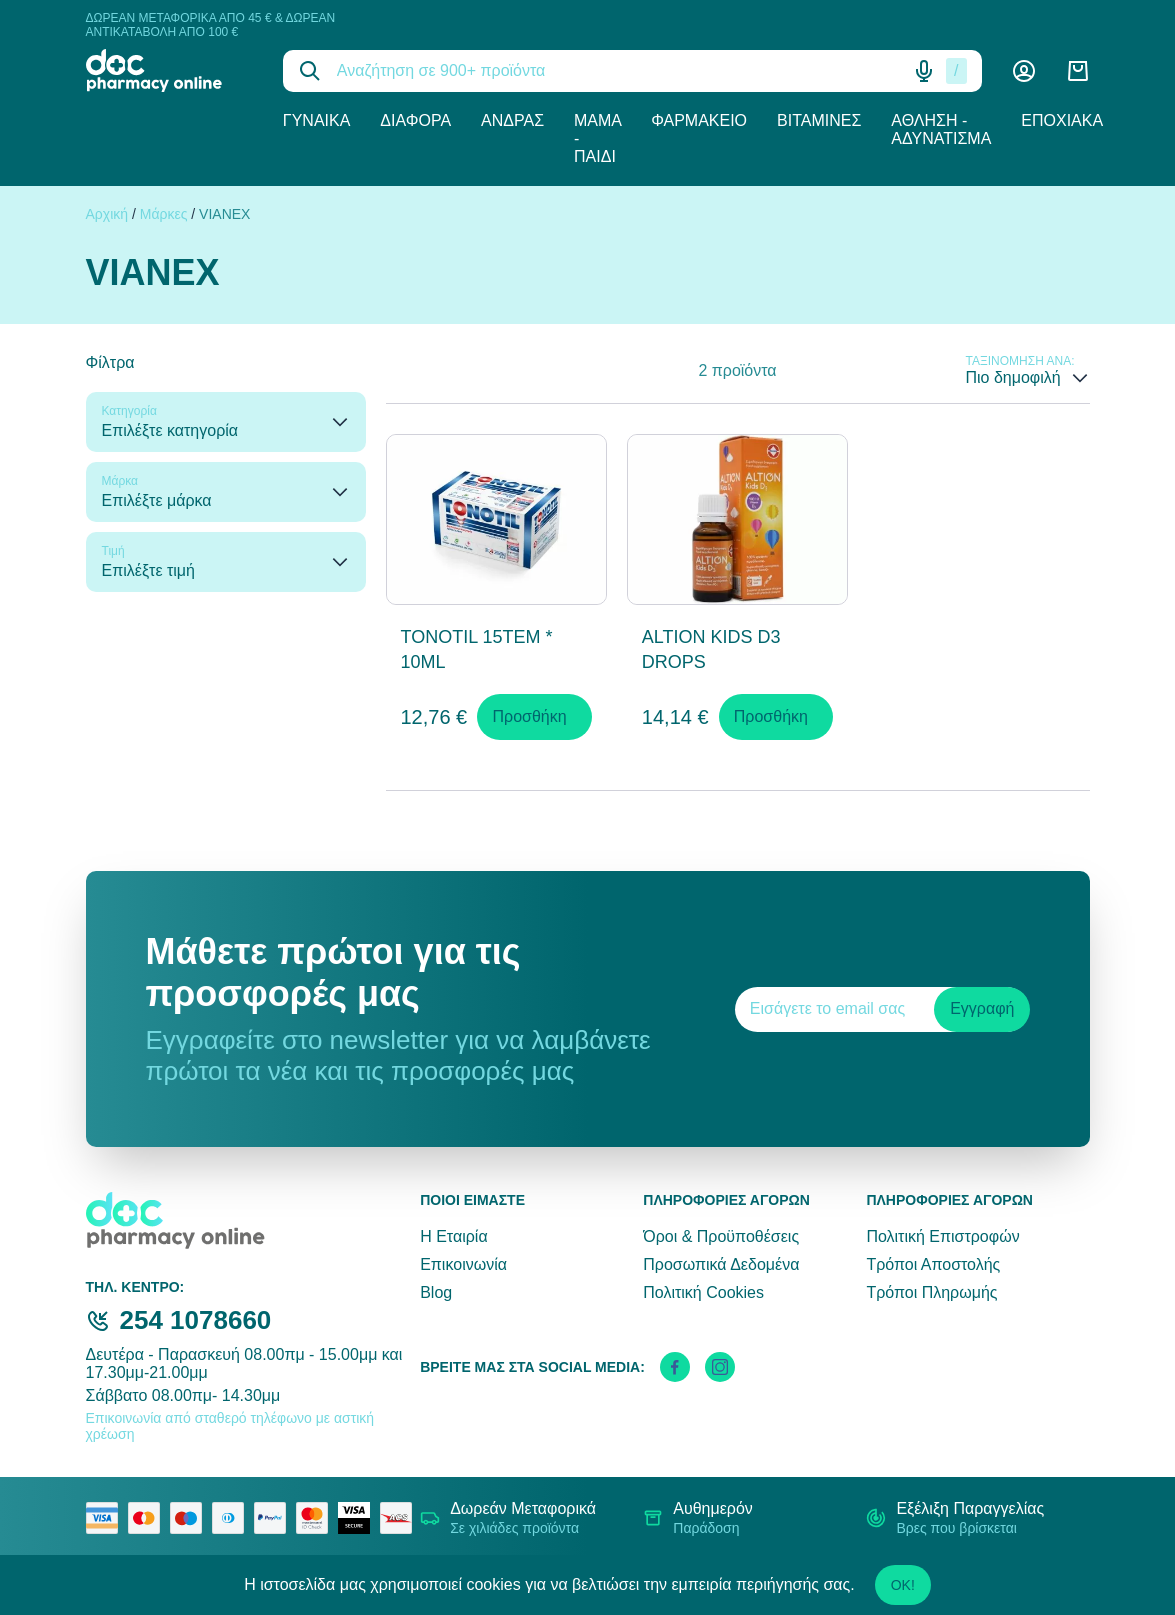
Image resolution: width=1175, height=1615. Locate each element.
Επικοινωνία (463, 1264)
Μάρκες (164, 214)
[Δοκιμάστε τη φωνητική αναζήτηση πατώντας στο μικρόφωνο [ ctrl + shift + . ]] (924, 71)
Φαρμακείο (699, 120)
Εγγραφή (982, 1008)
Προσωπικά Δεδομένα (721, 1264)
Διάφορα (415, 120)
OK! (903, 1585)
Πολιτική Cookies (703, 1292)
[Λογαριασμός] (1024, 71)
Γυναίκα (317, 120)
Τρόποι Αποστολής (933, 1264)
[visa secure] (359, 1518)
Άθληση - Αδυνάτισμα (941, 129)
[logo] (169, 70)
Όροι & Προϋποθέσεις (721, 1236)
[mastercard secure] (317, 1518)
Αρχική (107, 214)
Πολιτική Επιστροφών (942, 1236)
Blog (436, 1292)
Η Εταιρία (453, 1236)
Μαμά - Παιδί (597, 138)
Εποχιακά (1062, 120)
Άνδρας (512, 120)
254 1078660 (196, 1320)
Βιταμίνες (819, 120)
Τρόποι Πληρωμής (931, 1292)
